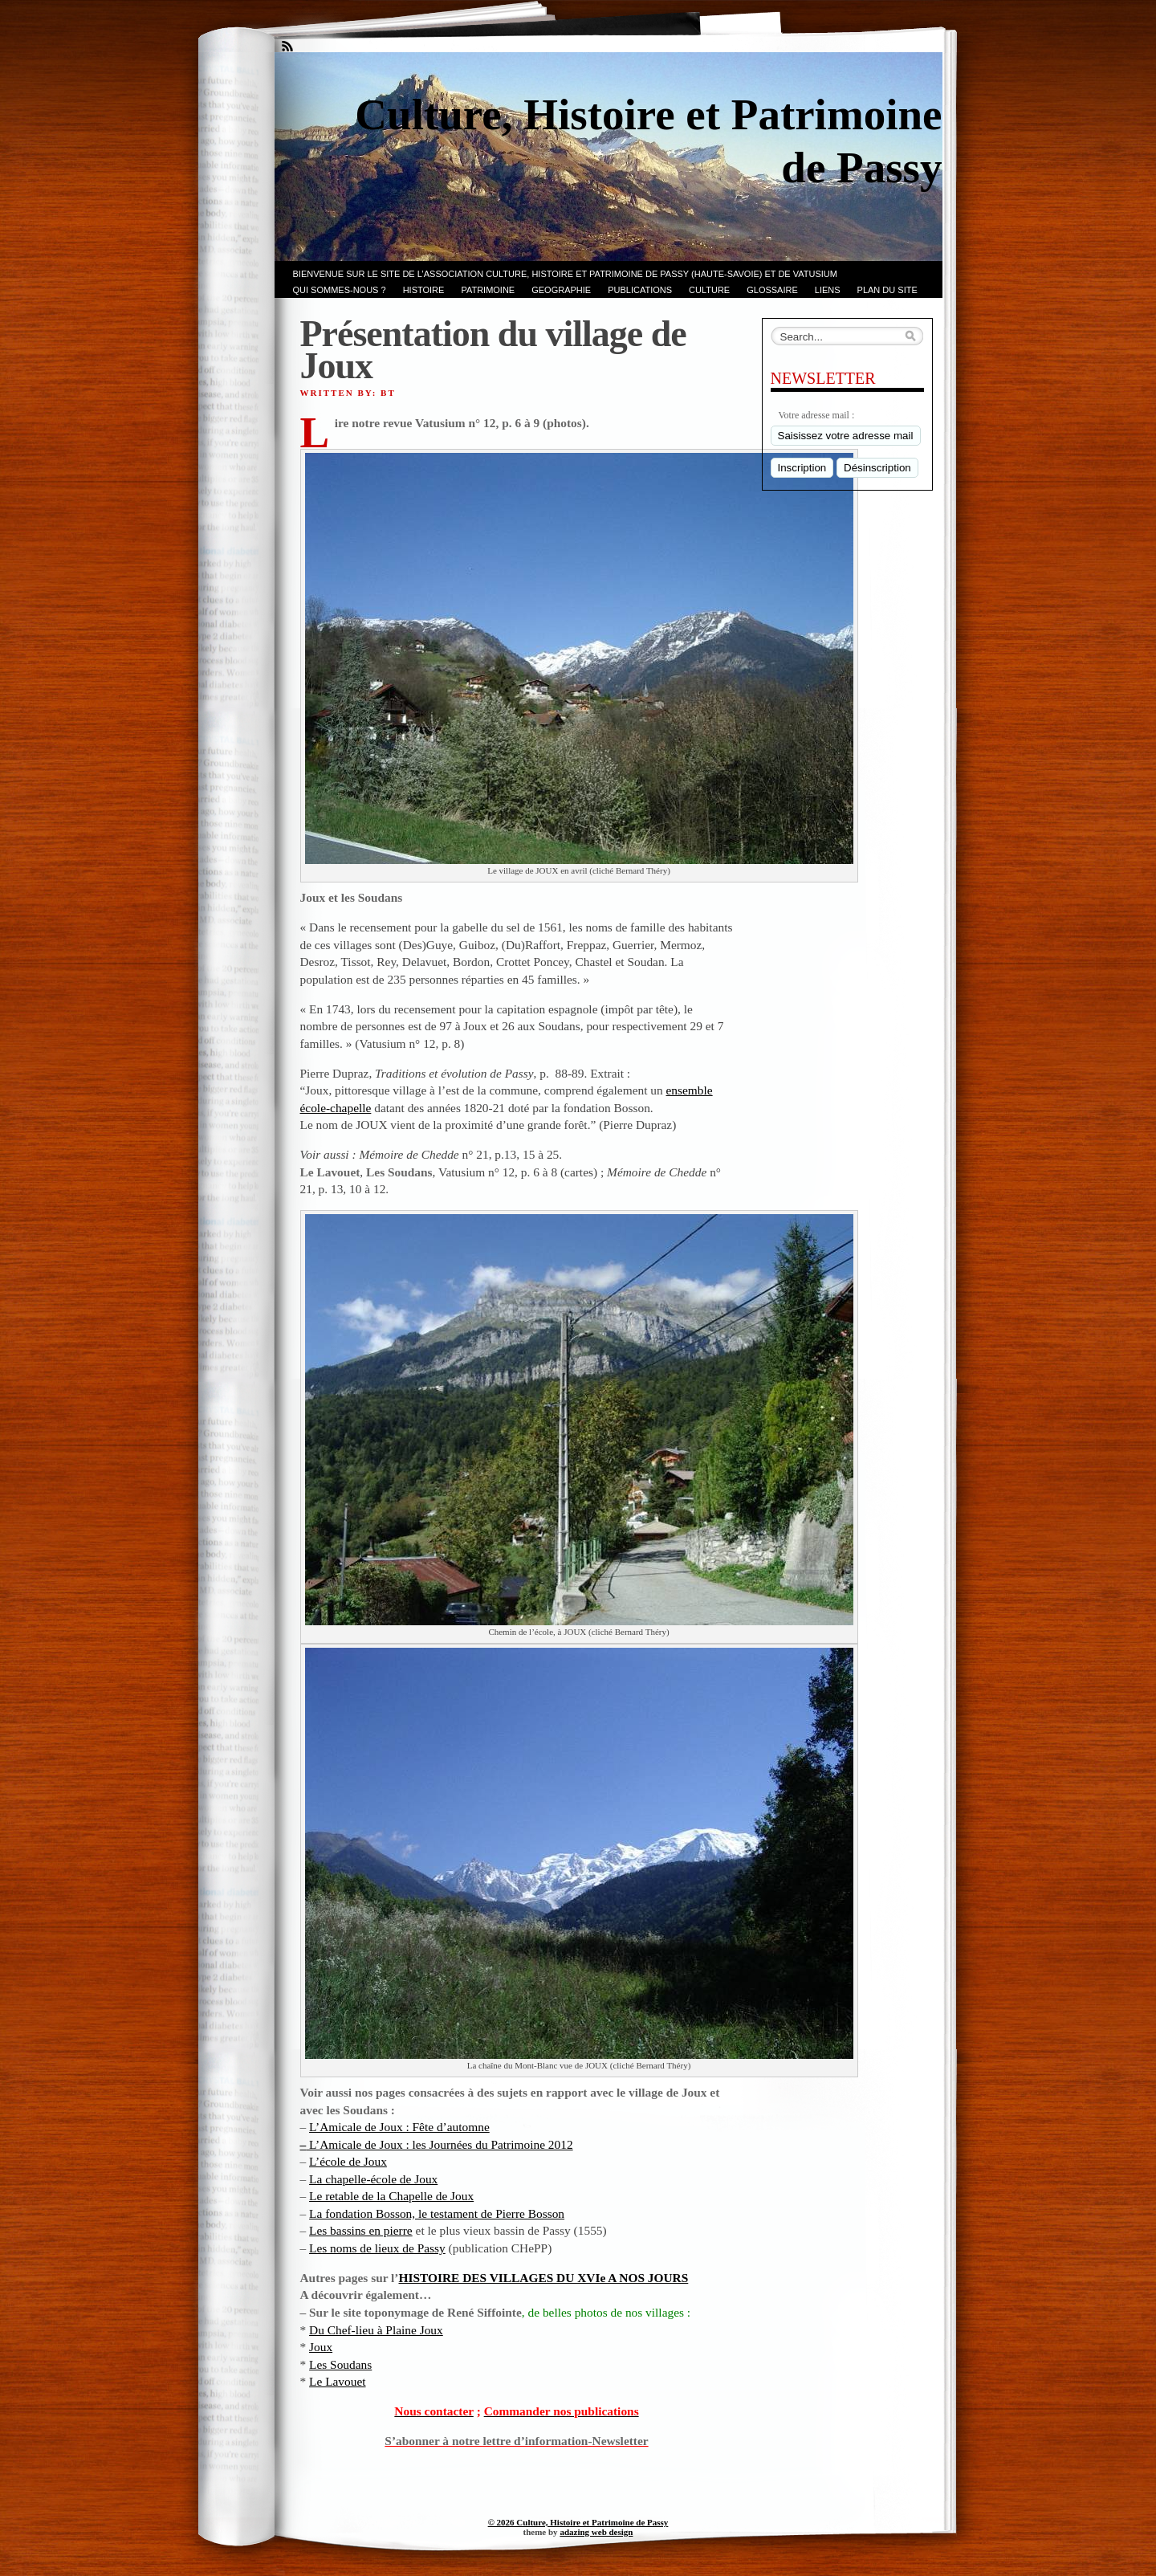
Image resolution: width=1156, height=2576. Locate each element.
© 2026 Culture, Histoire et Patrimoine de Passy (578, 2522)
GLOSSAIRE (772, 290)
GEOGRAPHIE (561, 290)
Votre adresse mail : (817, 415)
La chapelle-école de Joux (373, 2179)
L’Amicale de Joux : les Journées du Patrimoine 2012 (439, 2144)
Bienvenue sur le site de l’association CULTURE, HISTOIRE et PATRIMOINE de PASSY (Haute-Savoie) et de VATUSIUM (565, 274)
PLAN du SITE (887, 290)
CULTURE (709, 290)
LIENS (828, 290)
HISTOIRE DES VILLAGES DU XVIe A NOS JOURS (544, 2278)
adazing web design (596, 2532)
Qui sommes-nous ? (339, 290)
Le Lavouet (337, 2381)
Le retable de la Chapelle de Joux (391, 2196)
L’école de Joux (348, 2161)
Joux (320, 2347)
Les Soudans (340, 2364)
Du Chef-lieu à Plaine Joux (376, 2330)
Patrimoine (488, 290)
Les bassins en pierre (361, 2230)
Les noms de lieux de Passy (377, 2248)
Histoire (424, 290)
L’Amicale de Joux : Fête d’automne (399, 2127)
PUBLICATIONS (640, 290)
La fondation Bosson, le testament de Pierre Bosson (436, 2213)
